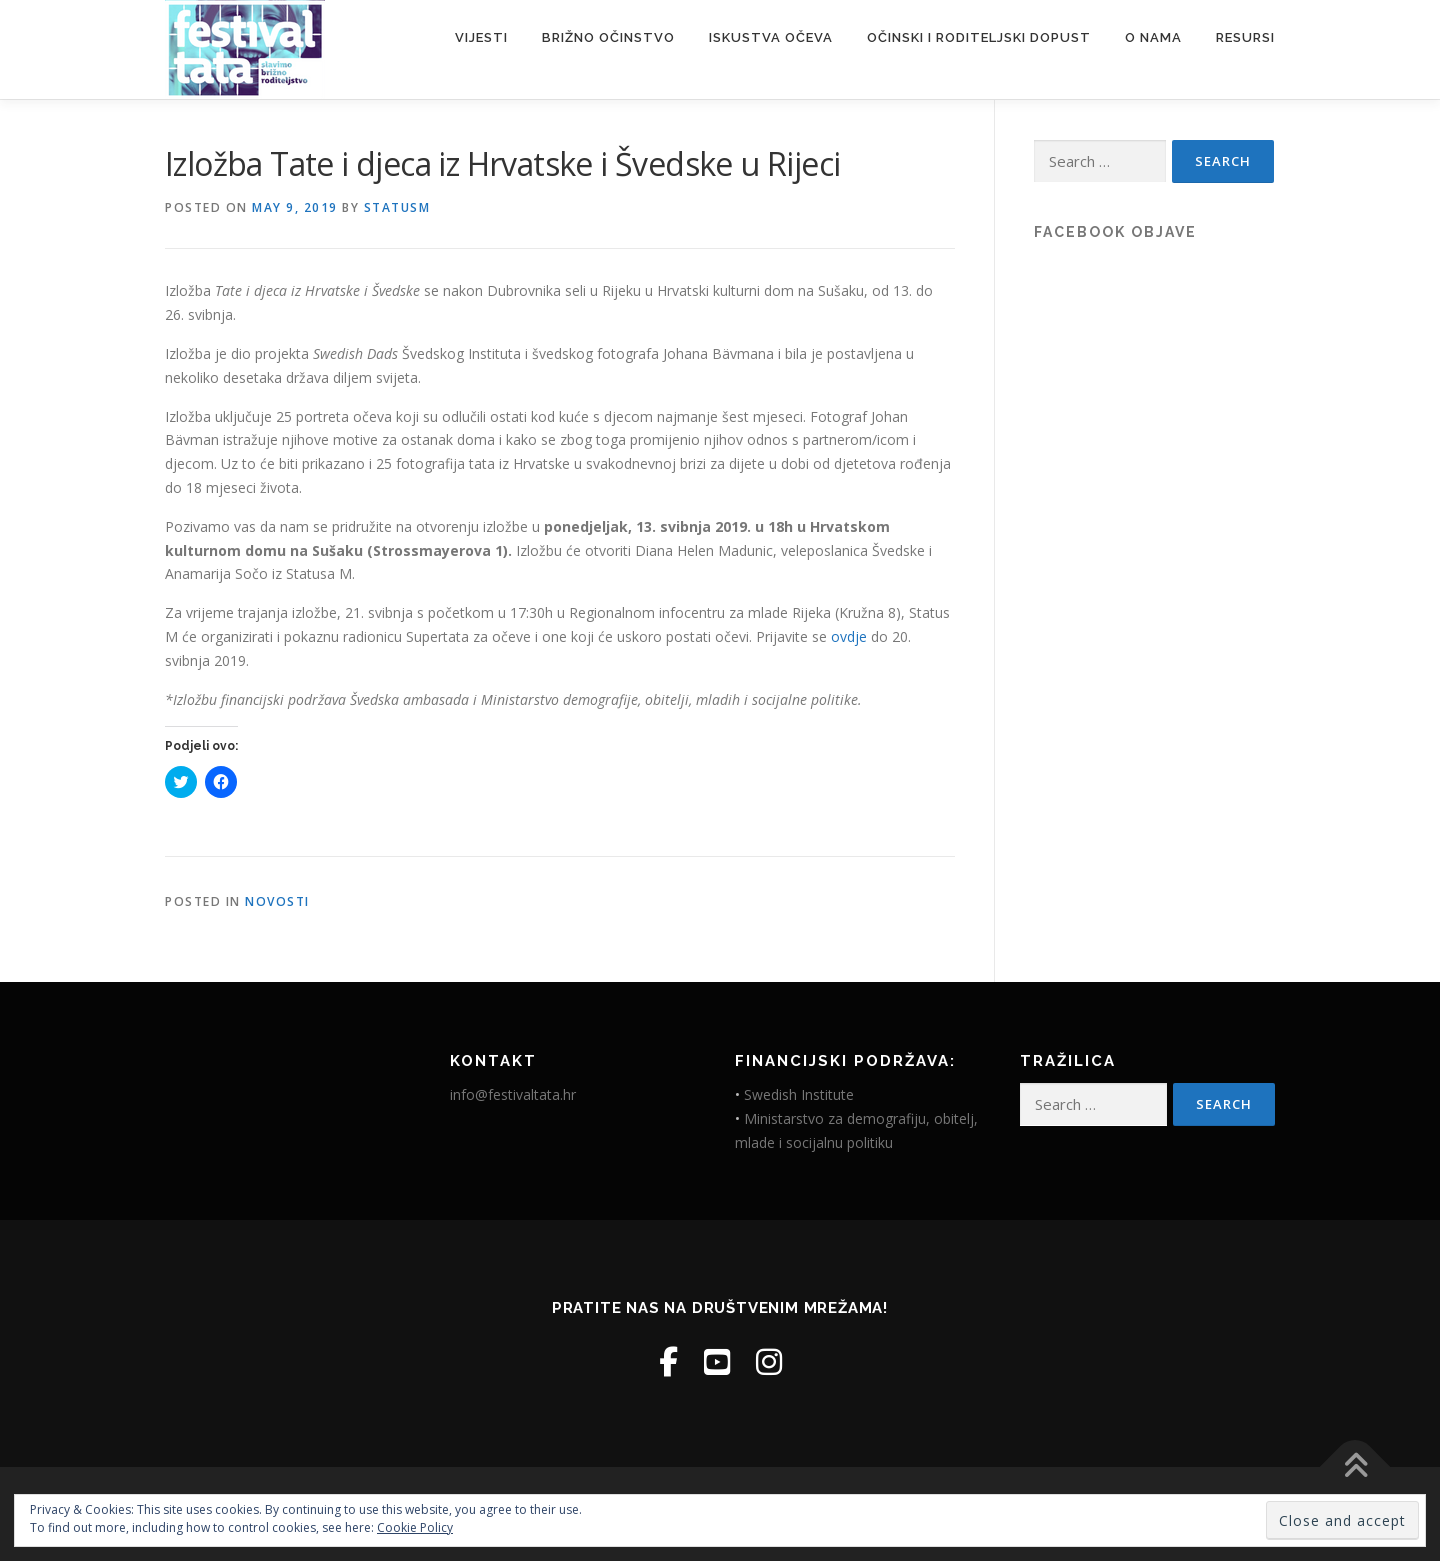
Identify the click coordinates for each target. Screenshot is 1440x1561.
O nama (1153, 37)
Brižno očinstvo (608, 37)
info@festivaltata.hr (513, 1094)
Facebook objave (1115, 232)
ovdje (849, 636)
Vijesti (481, 37)
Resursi (1245, 37)
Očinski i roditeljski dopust (979, 37)
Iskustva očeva (771, 37)
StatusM (397, 207)
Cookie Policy (415, 1527)
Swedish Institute (799, 1094)
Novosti (277, 901)
